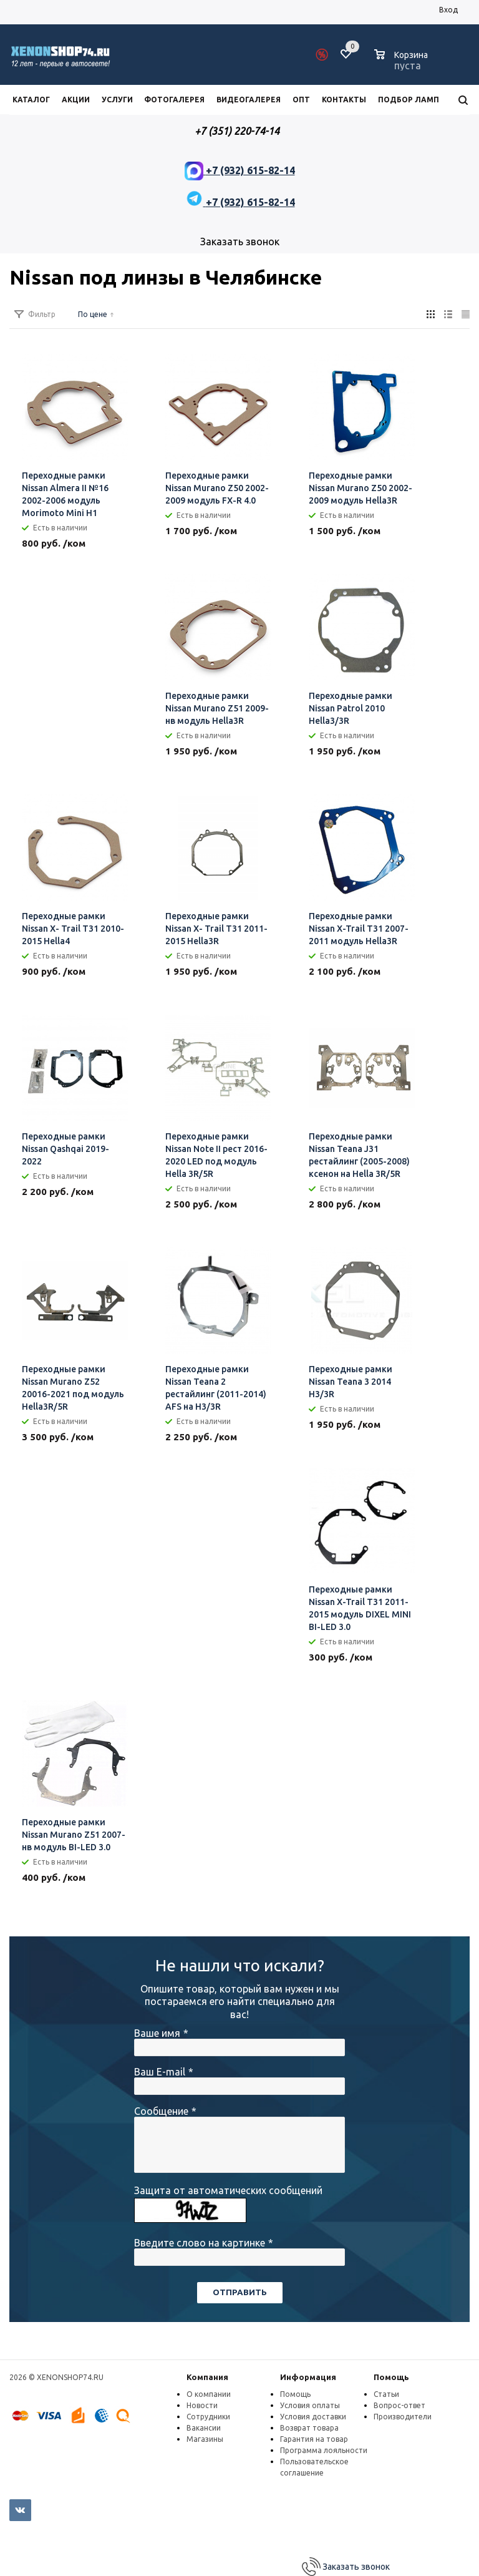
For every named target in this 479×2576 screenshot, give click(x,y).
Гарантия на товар (314, 2439)
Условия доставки (313, 2417)
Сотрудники (208, 2417)
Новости (202, 2405)
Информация (308, 2377)
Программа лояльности (323, 2450)
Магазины (204, 2439)
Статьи (386, 2394)
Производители (403, 2417)
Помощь (391, 2377)
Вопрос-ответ (399, 2405)
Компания (207, 2377)
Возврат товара (309, 2428)
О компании (208, 2394)
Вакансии (203, 2428)
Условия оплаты (310, 2405)
